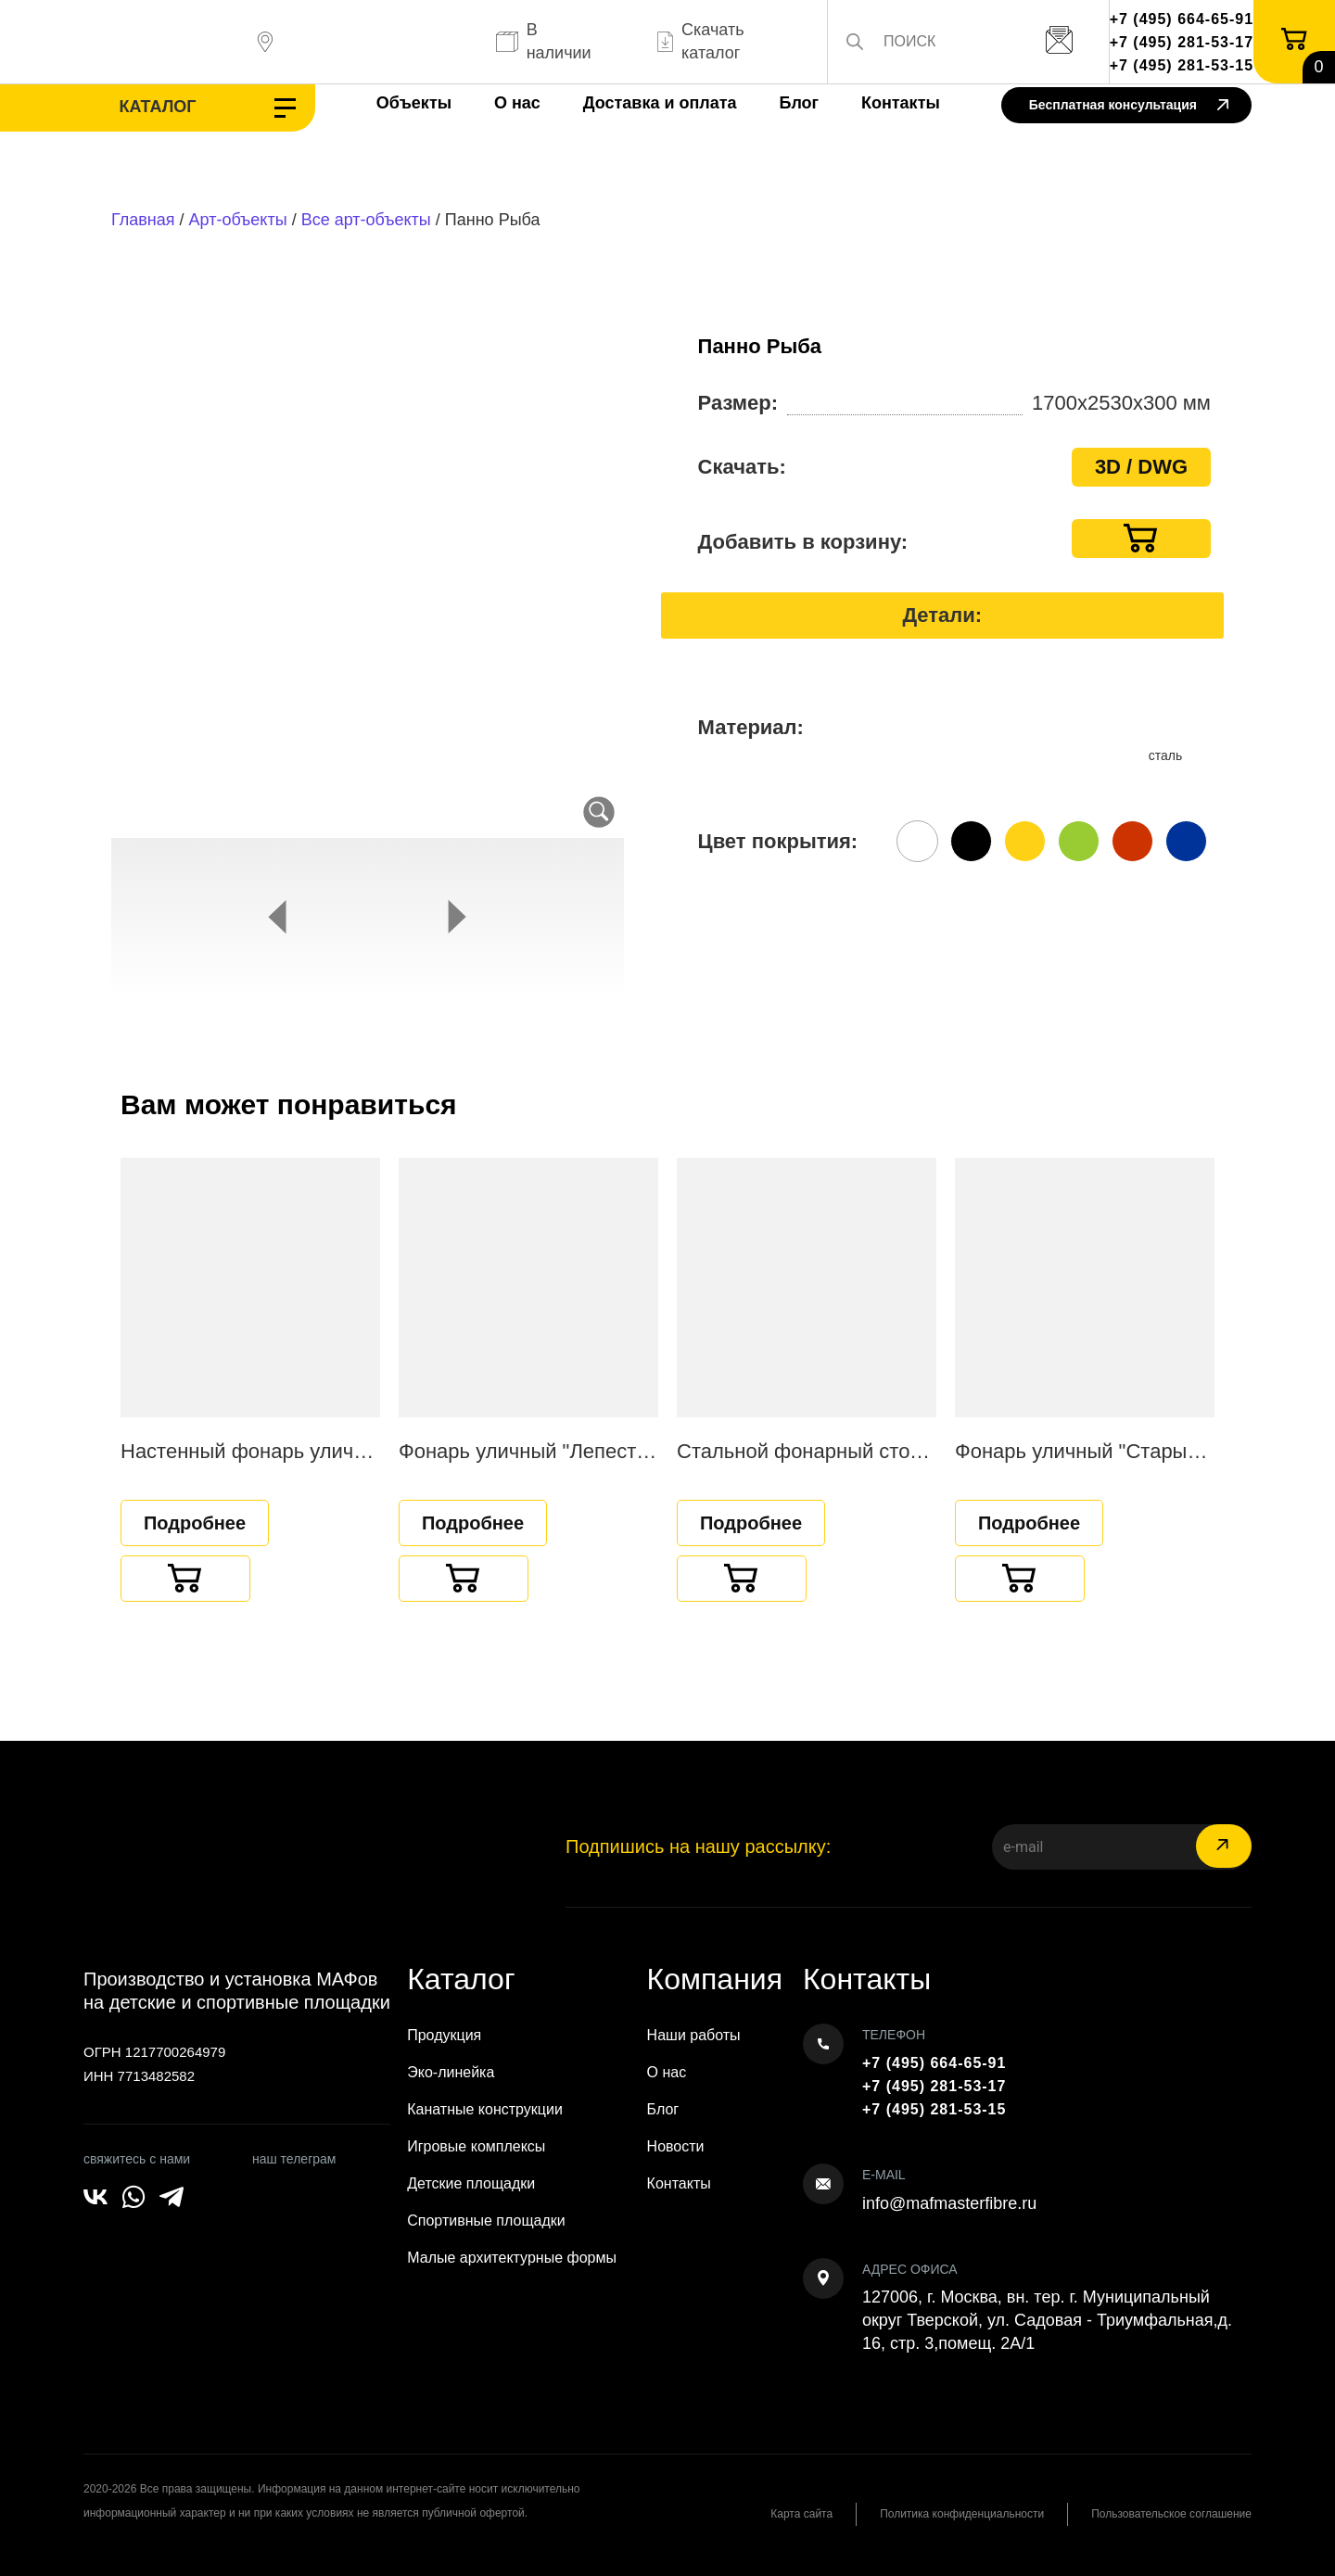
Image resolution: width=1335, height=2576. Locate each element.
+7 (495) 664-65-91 (1181, 19)
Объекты (413, 103)
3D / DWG (1141, 466)
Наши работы (694, 2035)
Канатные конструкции (485, 2109)
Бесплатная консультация (1128, 106)
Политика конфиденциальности (962, 2513)
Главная (143, 219)
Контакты (900, 103)
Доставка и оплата (660, 103)
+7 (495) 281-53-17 (1181, 42)
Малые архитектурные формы (512, 2257)
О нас (517, 103)
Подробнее (195, 1523)
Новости (676, 2146)
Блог (799, 103)
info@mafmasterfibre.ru (949, 2203)
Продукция (444, 2035)
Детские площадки (471, 2183)
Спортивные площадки (486, 2220)
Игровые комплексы (476, 2146)
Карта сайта (801, 2513)
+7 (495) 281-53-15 (1181, 65)
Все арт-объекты (366, 219)
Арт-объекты (238, 219)
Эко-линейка (450, 2072)
